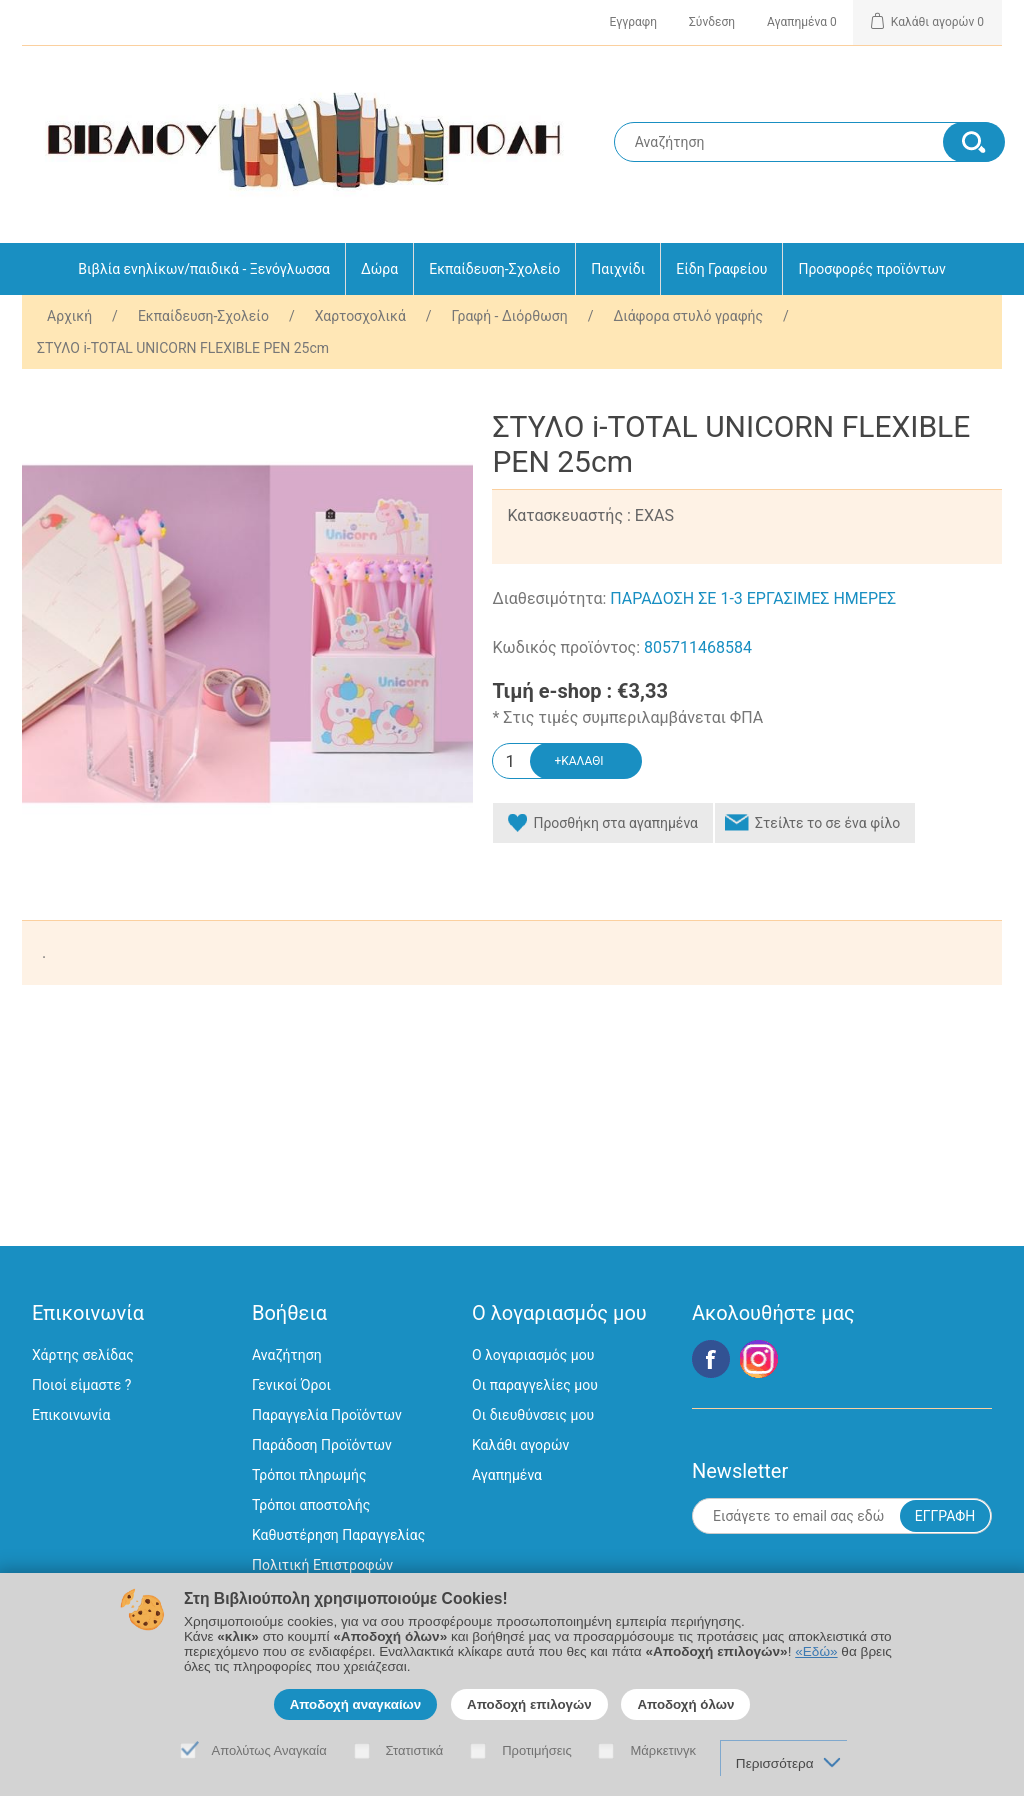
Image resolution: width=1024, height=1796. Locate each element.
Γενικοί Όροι (291, 1385)
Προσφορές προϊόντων (871, 269)
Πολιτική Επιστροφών (322, 1565)
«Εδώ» (816, 1651)
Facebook (711, 1359)
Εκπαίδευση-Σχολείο (494, 269)
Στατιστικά (415, 1750)
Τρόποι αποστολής (311, 1505)
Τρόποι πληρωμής (309, 1475)
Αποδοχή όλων (685, 1704)
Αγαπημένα (507, 1475)
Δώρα (379, 269)
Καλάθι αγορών (520, 1445)
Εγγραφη (633, 22)
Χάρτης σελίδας (83, 1355)
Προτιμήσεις (537, 1750)
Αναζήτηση (287, 1355)
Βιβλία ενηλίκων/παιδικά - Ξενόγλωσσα (204, 269)
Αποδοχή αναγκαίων (356, 1704)
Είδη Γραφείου (721, 269)
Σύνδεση (712, 22)
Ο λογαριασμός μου (533, 1355)
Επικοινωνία (71, 1415)
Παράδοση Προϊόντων (322, 1445)
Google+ (759, 1359)
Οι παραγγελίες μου (535, 1385)
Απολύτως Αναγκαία (269, 1750)
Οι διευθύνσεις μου (533, 1415)
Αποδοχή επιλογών (529, 1704)
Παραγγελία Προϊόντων (327, 1415)
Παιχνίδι (618, 269)
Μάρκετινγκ (663, 1750)
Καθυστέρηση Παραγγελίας (338, 1535)
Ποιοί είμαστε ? (81, 1385)
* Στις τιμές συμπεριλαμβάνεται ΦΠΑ (627, 718)
